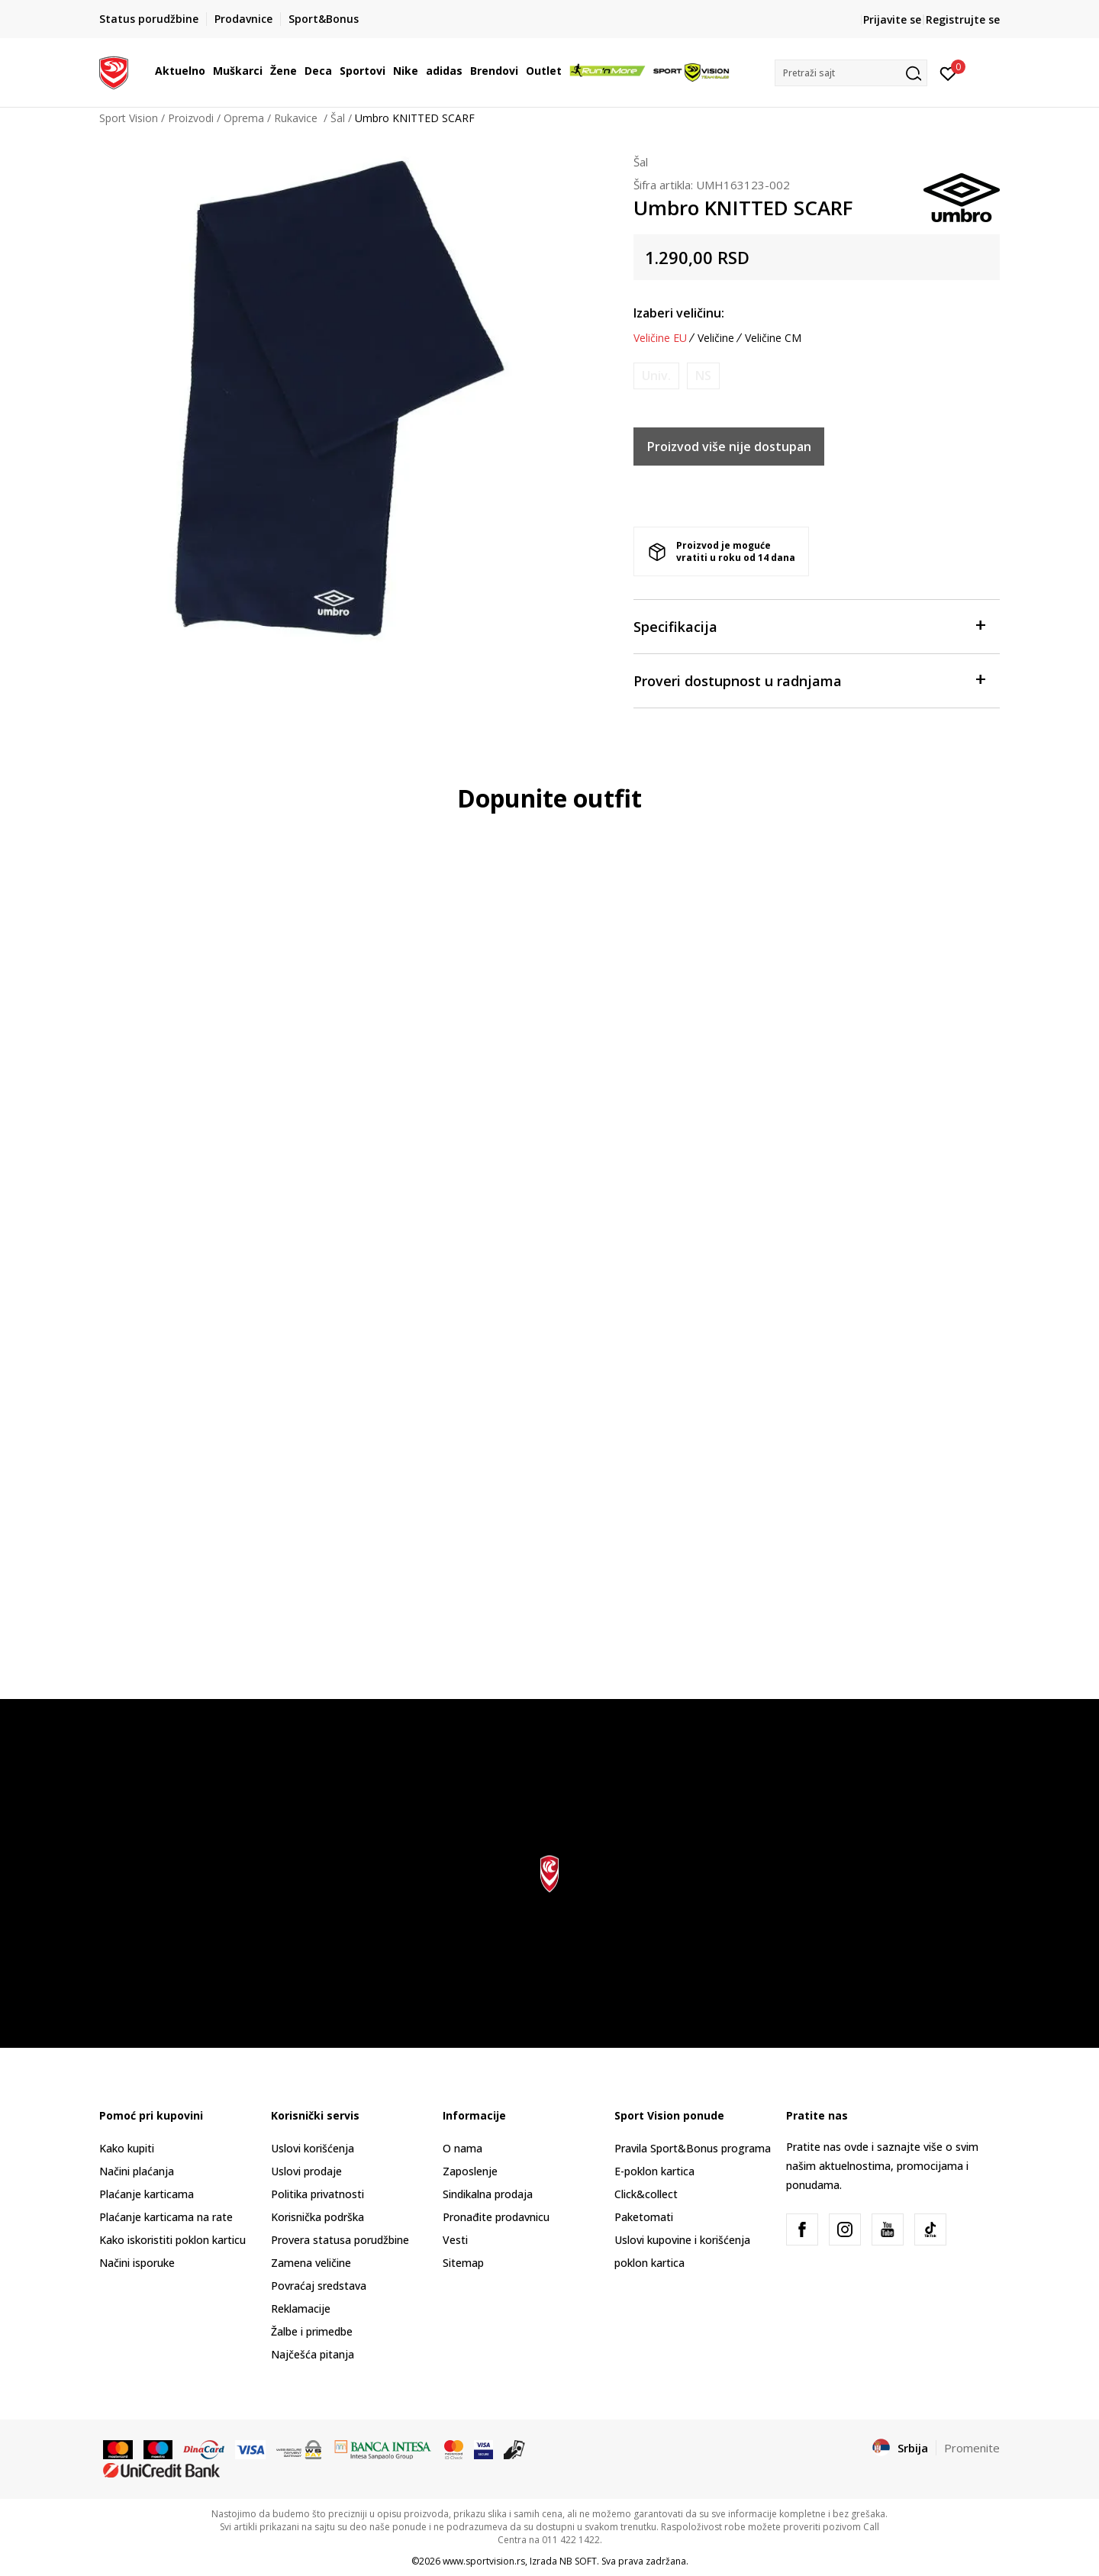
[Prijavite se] (948, 72)
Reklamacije (300, 2308)
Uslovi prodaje (306, 2171)
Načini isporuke (137, 2262)
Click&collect (646, 2194)
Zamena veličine (311, 2262)
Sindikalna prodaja (488, 2194)
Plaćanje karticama (146, 2194)
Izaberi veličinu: (678, 313)
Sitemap (463, 2262)
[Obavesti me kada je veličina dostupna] (656, 376)
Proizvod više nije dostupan (729, 446)
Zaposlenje (470, 2171)
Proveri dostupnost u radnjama (809, 679)
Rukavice (297, 118)
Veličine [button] (716, 338)
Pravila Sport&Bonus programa (692, 2148)
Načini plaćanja (136, 2171)
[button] (851, 73)
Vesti (455, 2240)
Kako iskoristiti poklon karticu (172, 2240)
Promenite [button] (972, 2447)
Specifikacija (809, 625)
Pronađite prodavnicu (496, 2217)
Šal (337, 118)
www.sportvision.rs (484, 2561)
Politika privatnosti (317, 2194)
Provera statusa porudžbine (340, 2240)
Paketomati (643, 2217)
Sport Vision (128, 118)
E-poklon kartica (654, 2171)
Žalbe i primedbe (312, 2331)
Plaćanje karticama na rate (166, 2217)
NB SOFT (578, 2561)
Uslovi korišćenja (312, 2148)
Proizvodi (191, 118)
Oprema (244, 118)
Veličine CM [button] (773, 338)
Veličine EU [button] (660, 338)
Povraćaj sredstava (318, 2285)
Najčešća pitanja (312, 2354)
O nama (462, 2148)
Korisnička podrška (317, 2217)
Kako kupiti (126, 2148)
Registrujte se (963, 19)
